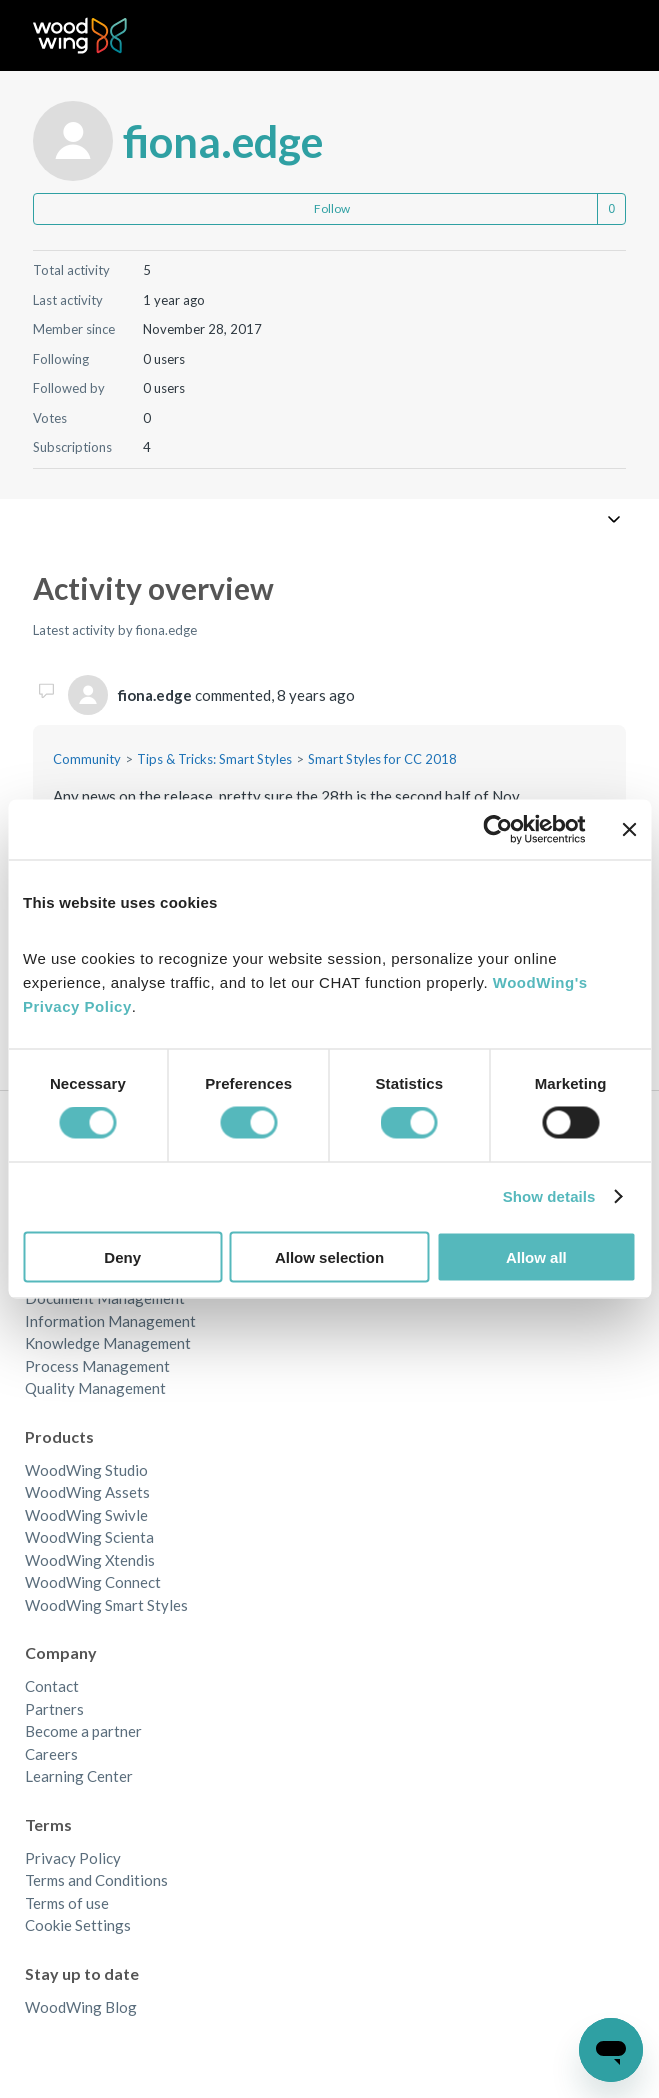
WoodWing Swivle (86, 1515)
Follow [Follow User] (332, 208)
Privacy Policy (73, 1858)
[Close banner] (629, 830)
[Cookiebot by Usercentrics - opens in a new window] (497, 830)
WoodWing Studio (86, 1470)
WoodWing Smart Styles (106, 1605)
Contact (52, 1686)
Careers (51, 1754)
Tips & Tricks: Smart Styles (214, 759)
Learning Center (79, 1776)
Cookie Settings (78, 1925)
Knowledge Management (108, 1343)
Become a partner (83, 1731)
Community (87, 759)
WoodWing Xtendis (90, 1560)
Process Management (97, 1366)
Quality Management (95, 1388)
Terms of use (67, 1903)
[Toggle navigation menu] (590, 36)
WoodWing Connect (93, 1582)
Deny (122, 1256)
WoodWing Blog (81, 2007)
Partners (54, 1709)
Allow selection (329, 1256)
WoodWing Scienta (89, 1537)
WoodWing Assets (87, 1492)
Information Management (110, 1321)
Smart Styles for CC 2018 (382, 759)
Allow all (536, 1256)
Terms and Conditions (96, 1880)
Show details (549, 1196)
